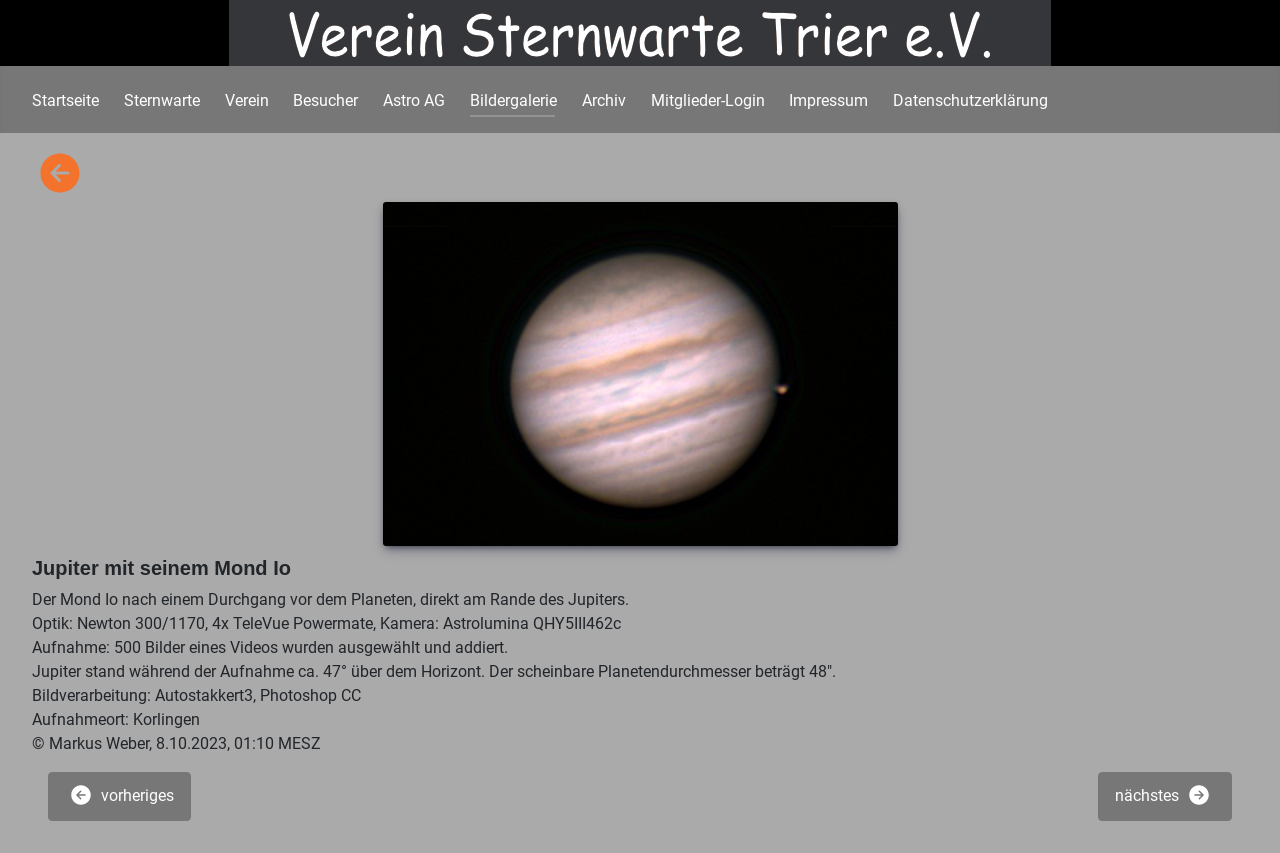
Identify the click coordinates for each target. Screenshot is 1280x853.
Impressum (828, 100)
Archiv (604, 100)
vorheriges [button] (121, 795)
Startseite (65, 100)
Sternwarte (162, 100)
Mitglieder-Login (708, 100)
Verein (247, 100)
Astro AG (414, 100)
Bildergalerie (513, 100)
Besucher (325, 100)
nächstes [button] (1163, 795)
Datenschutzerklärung (970, 100)
